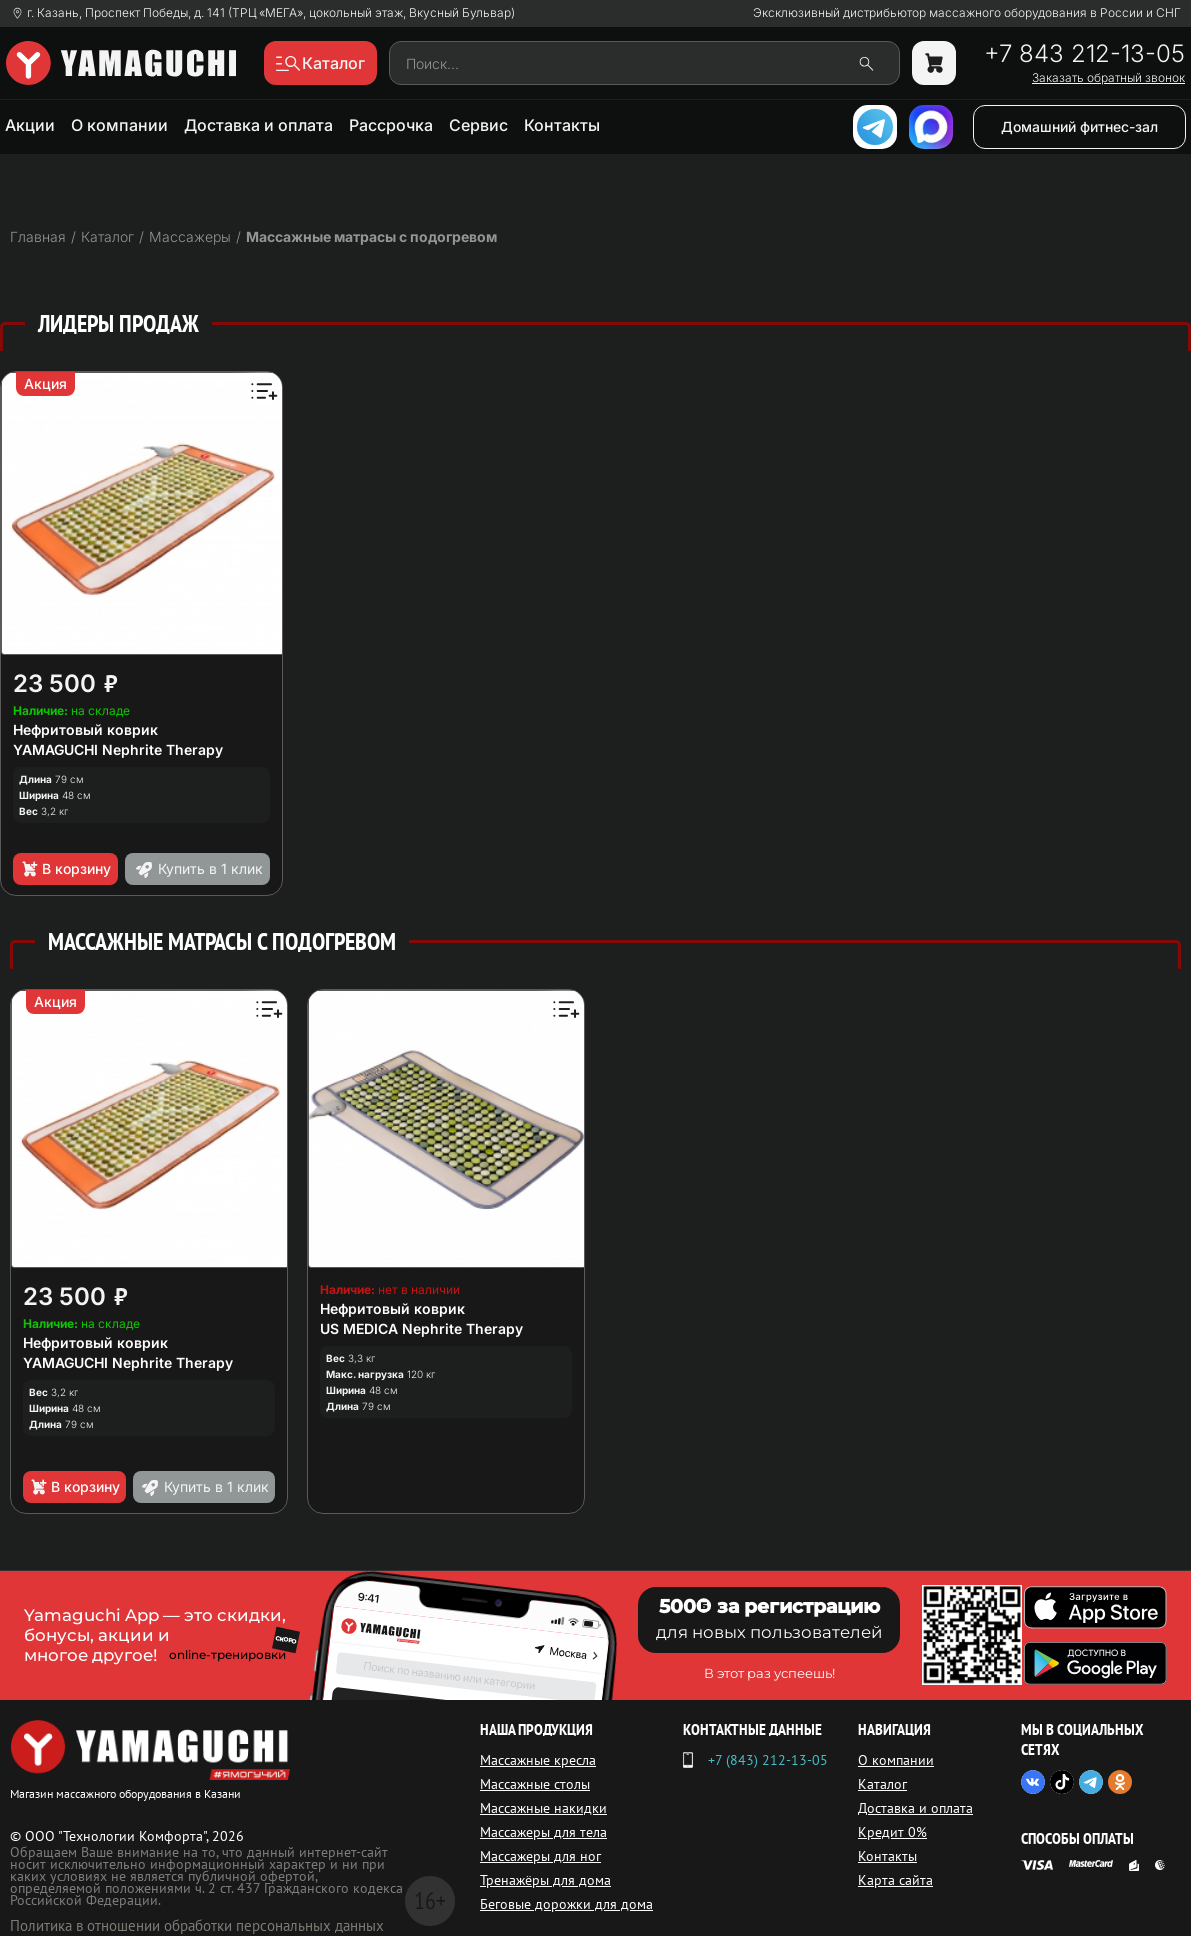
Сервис (478, 125)
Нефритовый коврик (85, 729)
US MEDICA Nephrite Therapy (421, 1328)
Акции (30, 125)
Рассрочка (391, 125)
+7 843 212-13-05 (1084, 54)
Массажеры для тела (543, 1832)
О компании (119, 125)
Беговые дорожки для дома (566, 1904)
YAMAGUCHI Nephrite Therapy (118, 749)
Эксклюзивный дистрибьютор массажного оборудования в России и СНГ (967, 13)
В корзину (65, 869)
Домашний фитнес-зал (1079, 126)
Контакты (562, 125)
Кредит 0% (892, 1832)
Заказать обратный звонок (1108, 78)
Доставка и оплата (258, 125)
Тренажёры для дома (545, 1880)
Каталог (882, 1784)
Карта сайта (895, 1880)
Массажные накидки (543, 1808)
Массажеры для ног (540, 1856)
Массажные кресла (538, 1760)
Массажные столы (535, 1784)
